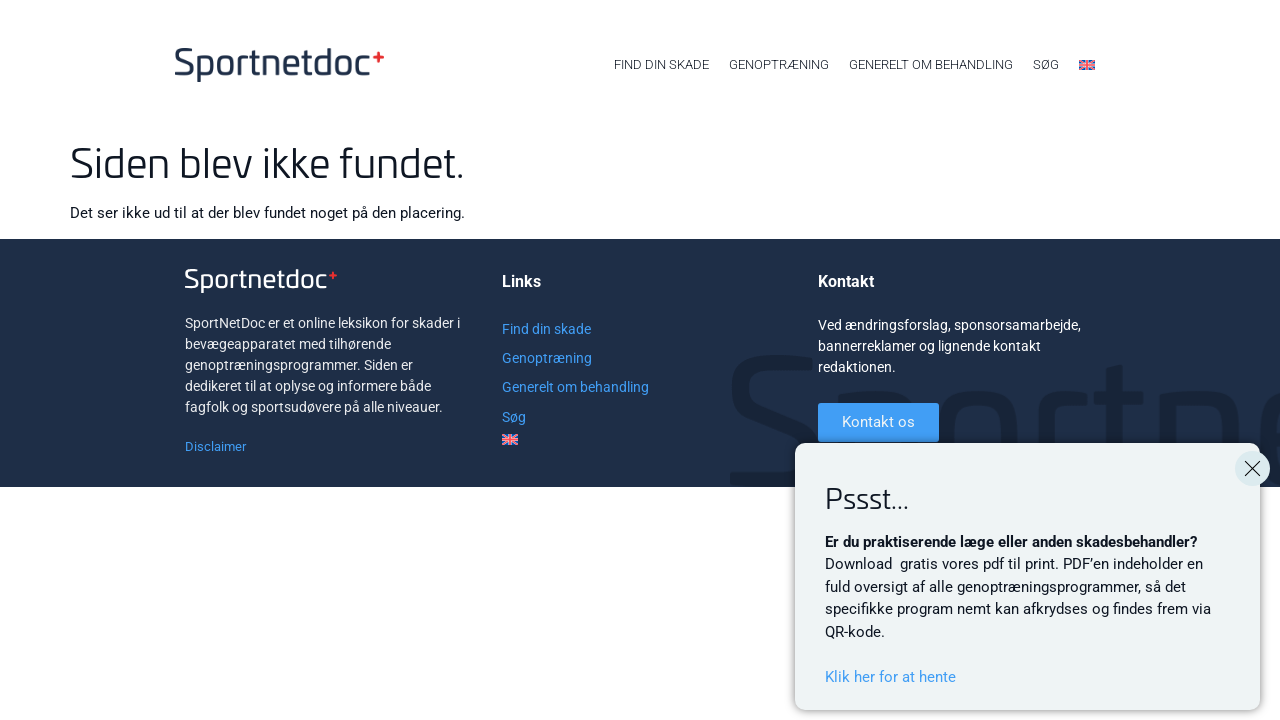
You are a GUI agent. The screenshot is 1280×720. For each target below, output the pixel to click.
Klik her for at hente (890, 677)
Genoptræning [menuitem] (779, 64)
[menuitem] (1087, 65)
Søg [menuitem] (1046, 64)
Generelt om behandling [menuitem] (931, 64)
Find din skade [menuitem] (661, 64)
